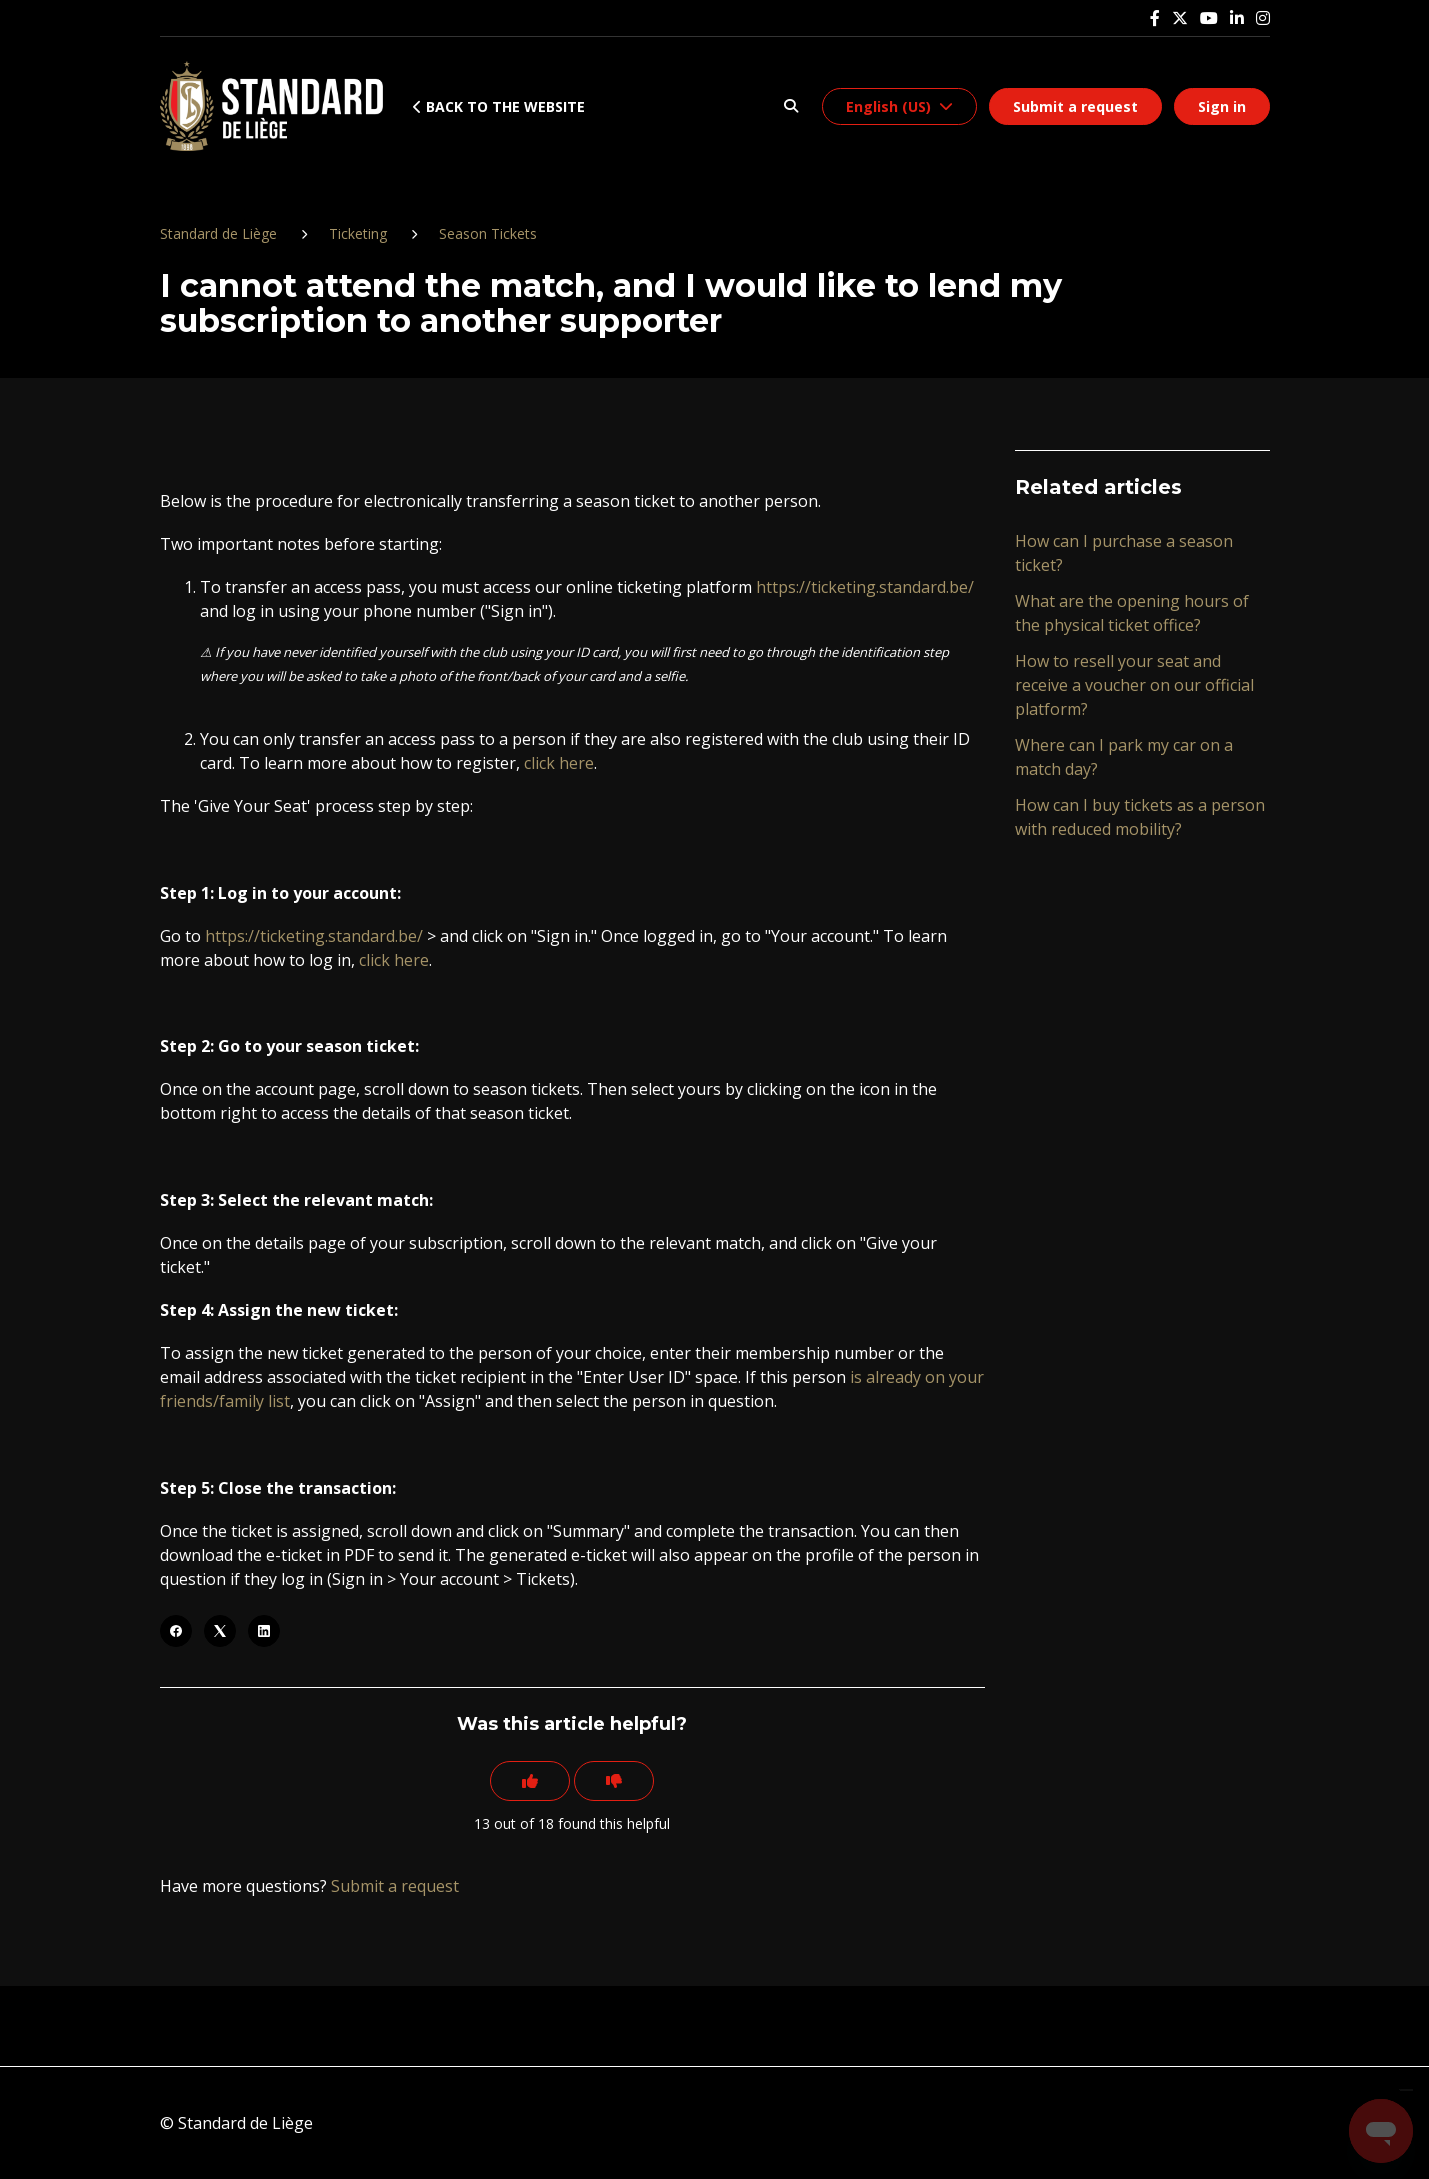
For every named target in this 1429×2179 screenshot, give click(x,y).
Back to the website (499, 106)
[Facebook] (176, 1631)
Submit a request (1075, 106)
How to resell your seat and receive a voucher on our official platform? (1134, 685)
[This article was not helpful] (614, 1781)
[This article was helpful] (530, 1781)
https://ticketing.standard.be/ (865, 587)
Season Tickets (488, 233)
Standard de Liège (218, 233)
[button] (791, 106)
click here (559, 763)
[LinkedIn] (264, 1631)
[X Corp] (220, 1631)
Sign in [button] (1222, 106)
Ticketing (358, 233)
